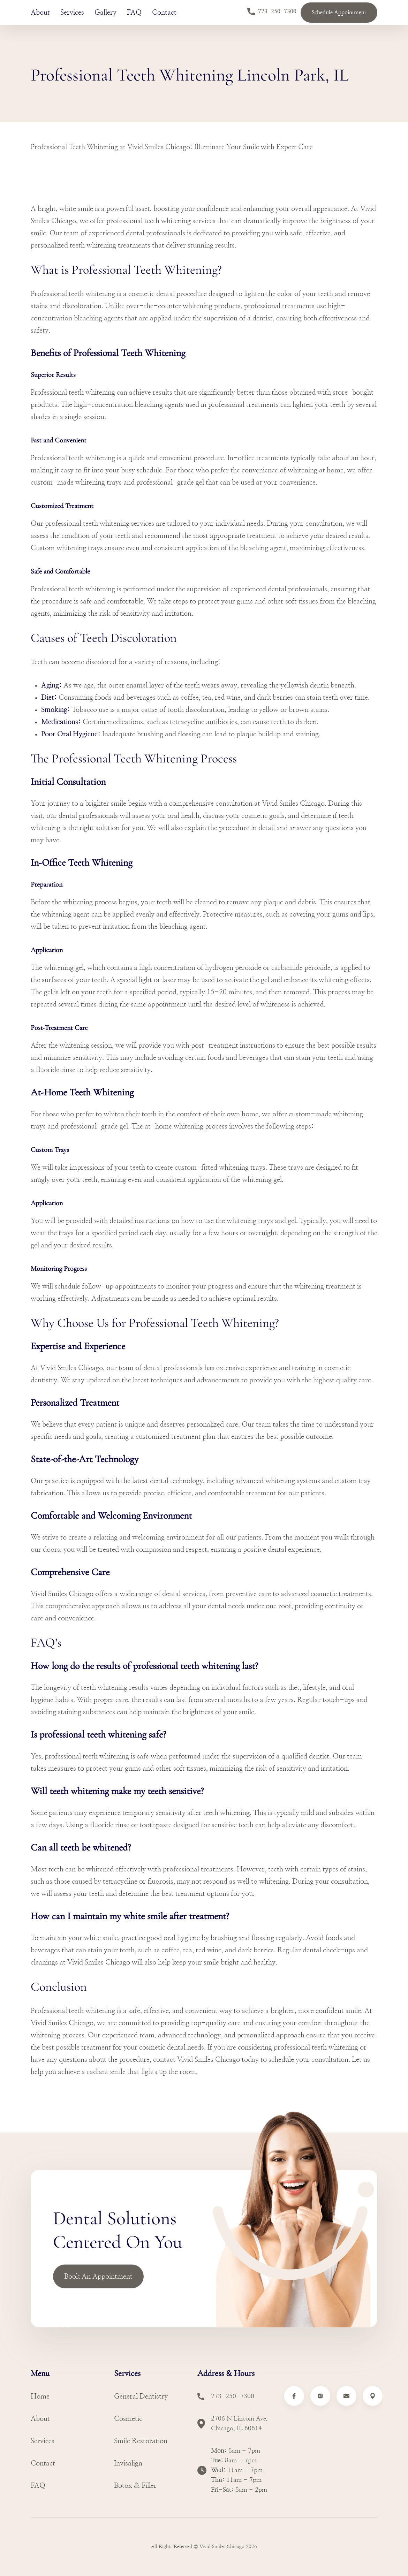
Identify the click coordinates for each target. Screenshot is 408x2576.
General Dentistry (141, 2396)
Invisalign (128, 2463)
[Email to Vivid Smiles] (346, 2396)
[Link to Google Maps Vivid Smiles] (373, 2396)
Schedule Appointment (339, 12)
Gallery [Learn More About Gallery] (105, 12)
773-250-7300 (271, 11)
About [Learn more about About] (40, 2418)
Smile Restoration (140, 2441)
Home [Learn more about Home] (40, 2396)
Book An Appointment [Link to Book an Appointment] (98, 2276)
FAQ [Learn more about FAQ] (38, 2485)
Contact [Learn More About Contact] (164, 12)
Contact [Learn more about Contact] (43, 2463)
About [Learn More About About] (40, 12)
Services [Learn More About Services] (72, 12)
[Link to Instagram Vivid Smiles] (320, 2396)
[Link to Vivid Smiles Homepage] (62, 2544)
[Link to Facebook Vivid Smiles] (294, 2396)
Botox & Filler (135, 2485)
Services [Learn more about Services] (42, 2441)
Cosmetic (128, 2418)
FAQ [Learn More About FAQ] (134, 12)
